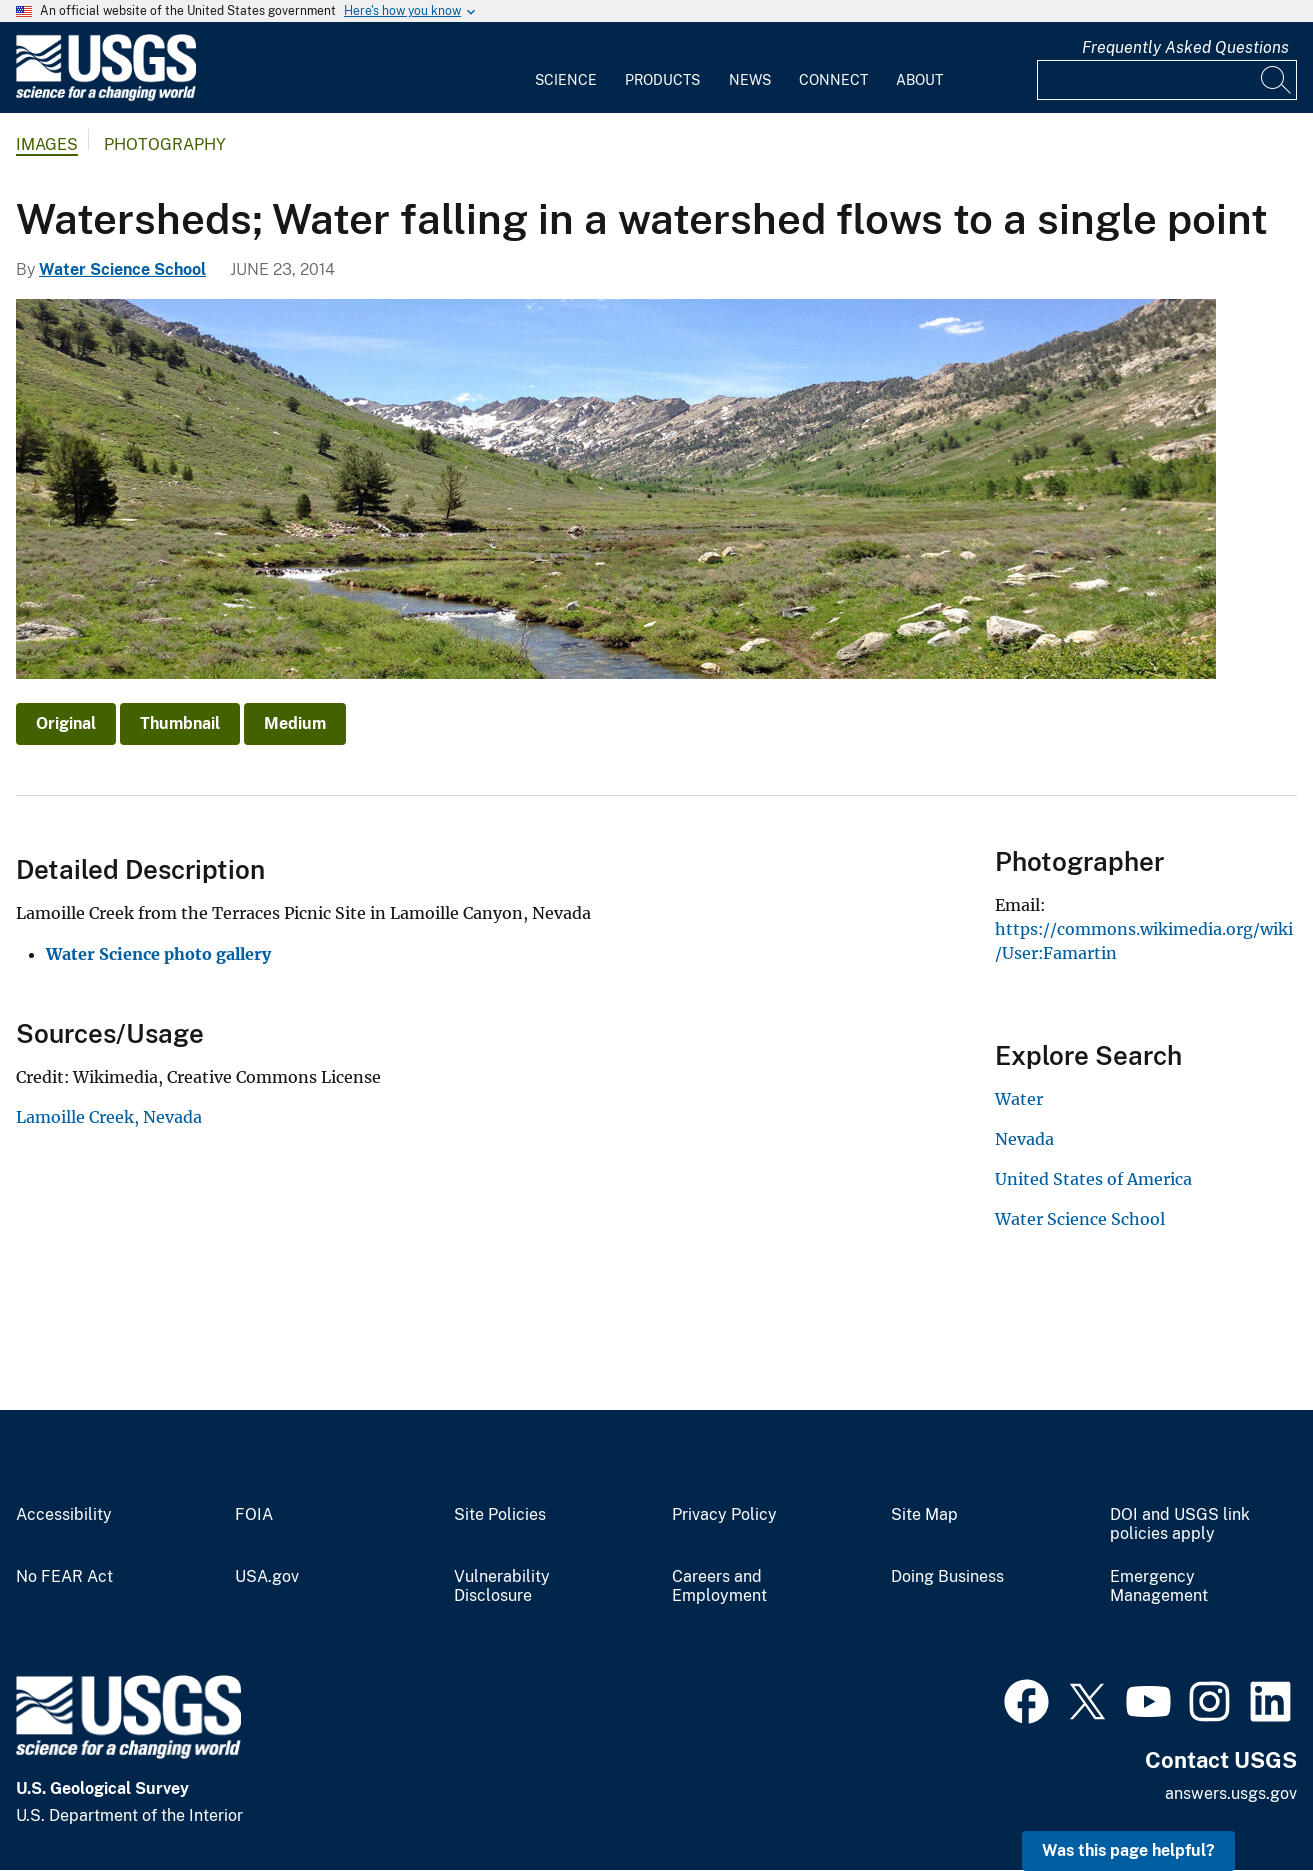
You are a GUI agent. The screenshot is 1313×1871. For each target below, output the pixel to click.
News (750, 80)
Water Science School (122, 269)
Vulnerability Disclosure (502, 1586)
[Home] (106, 96)
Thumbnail (180, 723)
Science (566, 80)
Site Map (924, 1515)
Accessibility (64, 1515)
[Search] (1277, 80)
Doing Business (947, 1577)
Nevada (1024, 1139)
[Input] (1167, 80)
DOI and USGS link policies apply (1180, 1524)
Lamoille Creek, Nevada (109, 1117)
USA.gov (267, 1577)
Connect (833, 80)
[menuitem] (566, 68)
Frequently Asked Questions (1185, 47)
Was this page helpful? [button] (1128, 1850)
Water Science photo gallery (158, 954)
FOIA (254, 1515)
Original (66, 723)
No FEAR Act (64, 1577)
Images (47, 144)
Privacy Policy (724, 1515)
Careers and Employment (719, 1586)
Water (1019, 1099)
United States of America (1093, 1179)
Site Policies (500, 1515)
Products (662, 80)
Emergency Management (1159, 1586)
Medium (295, 723)
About (919, 80)
